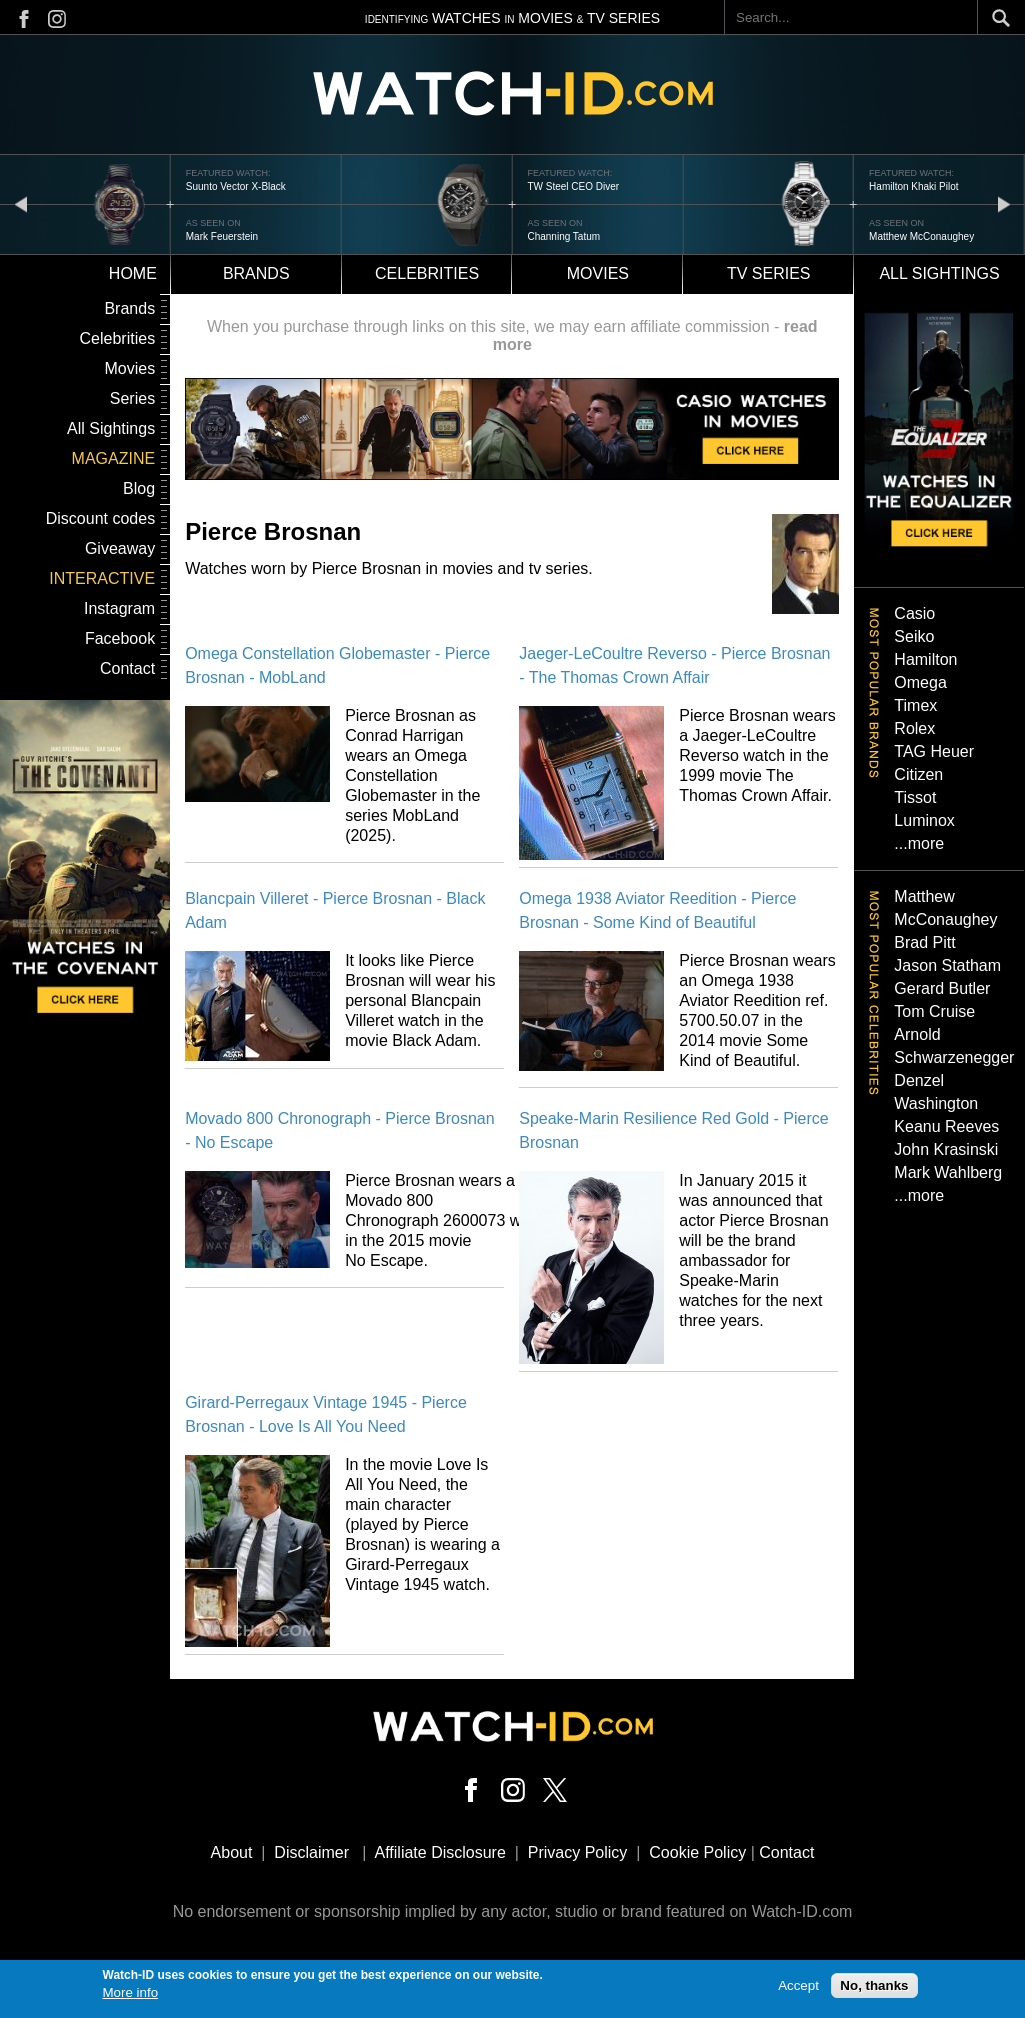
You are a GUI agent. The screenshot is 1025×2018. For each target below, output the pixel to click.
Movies (598, 273)
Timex (915, 705)
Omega (920, 682)
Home (133, 273)
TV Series (769, 273)
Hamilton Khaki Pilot (913, 186)
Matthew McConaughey (921, 236)
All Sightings (111, 428)
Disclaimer (311, 1852)
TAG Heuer (934, 751)
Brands (256, 273)
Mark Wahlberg (948, 1172)
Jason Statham (947, 965)
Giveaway (120, 548)
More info (131, 1993)
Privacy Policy (578, 1852)
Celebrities (427, 273)
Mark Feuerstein (222, 236)
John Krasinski (946, 1149)
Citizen (918, 774)
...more (919, 843)
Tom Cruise (934, 1011)
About (232, 1852)
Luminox (924, 820)
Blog (139, 488)
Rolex (914, 728)
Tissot (915, 797)
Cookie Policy (697, 1852)
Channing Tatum (563, 236)
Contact (127, 668)
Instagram (119, 608)
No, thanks (874, 1985)
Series (132, 398)
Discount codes (100, 518)
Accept (798, 1985)
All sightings (939, 273)
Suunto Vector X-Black (236, 186)
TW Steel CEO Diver (573, 186)
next (1004, 203)
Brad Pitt (924, 942)
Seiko (914, 636)
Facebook (120, 638)
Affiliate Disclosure (440, 1852)
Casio (914, 613)
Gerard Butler (942, 988)
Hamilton (925, 659)
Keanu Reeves (946, 1126)
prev (21, 203)
